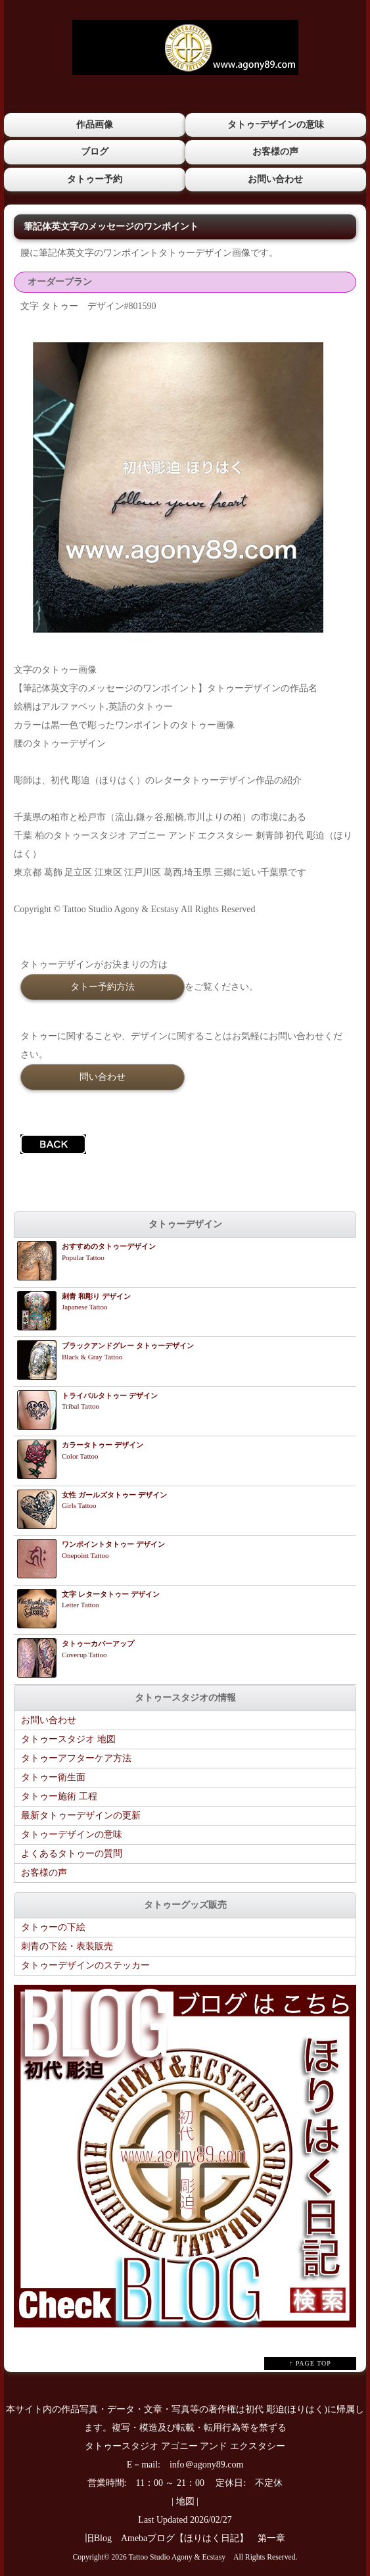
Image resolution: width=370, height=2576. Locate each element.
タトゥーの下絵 (53, 1927)
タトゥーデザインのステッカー (85, 1965)
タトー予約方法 (102, 986)
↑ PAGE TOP (310, 2363)
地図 (185, 2501)
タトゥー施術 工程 (59, 1796)
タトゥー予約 (94, 179)
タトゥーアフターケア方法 (76, 1758)
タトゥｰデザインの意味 (275, 125)
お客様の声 (275, 152)
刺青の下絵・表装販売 (67, 1946)
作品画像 (94, 125)
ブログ (94, 152)
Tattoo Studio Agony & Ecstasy (177, 2557)
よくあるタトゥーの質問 (71, 1854)
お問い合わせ (275, 179)
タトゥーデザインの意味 (71, 1834)
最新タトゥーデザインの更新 (81, 1815)
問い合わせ (103, 1076)
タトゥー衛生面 (53, 1777)
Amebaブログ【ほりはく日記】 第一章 (207, 2538)
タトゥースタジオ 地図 (68, 1739)
